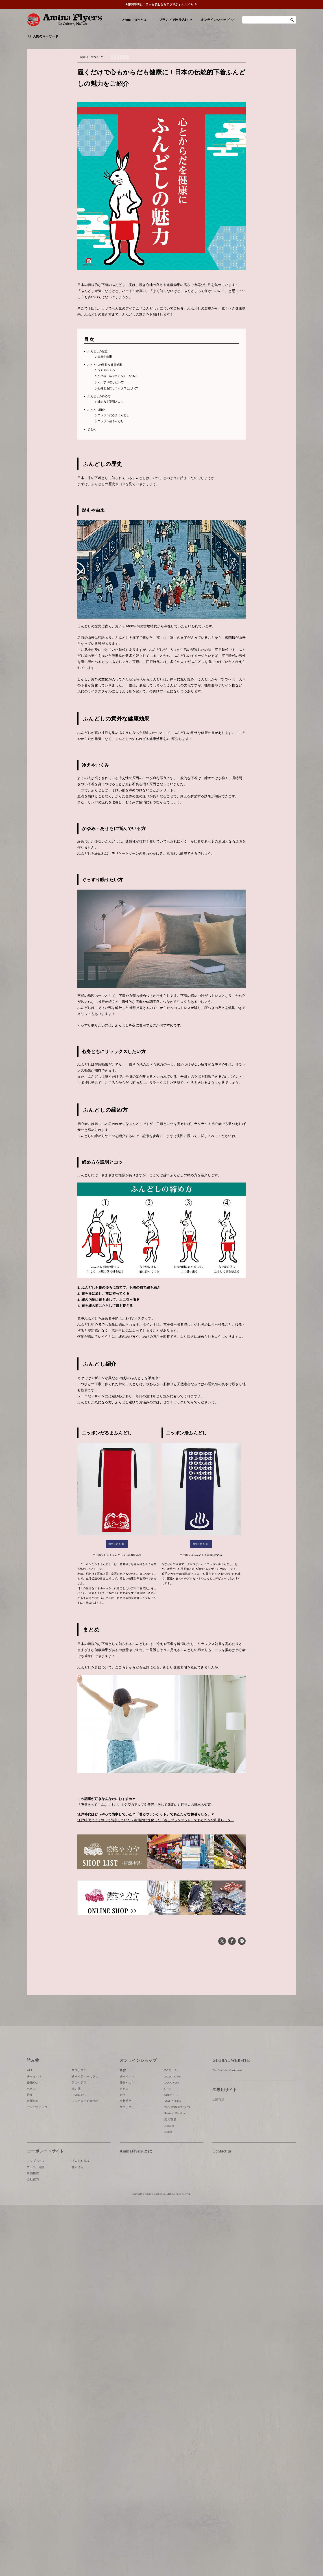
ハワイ (50, 43)
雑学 (65, 43)
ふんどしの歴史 (97, 358)
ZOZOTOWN (172, 2096)
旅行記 (34, 43)
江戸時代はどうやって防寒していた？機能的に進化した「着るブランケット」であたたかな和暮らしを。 (157, 1828)
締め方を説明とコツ (111, 408)
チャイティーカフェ (85, 2096)
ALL (30, 2090)
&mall (168, 2151)
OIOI (167, 2108)
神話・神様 (155, 43)
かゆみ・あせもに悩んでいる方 (118, 382)
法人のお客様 (80, 2181)
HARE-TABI (80, 2114)
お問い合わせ (239, 2186)
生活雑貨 (131, 64)
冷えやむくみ (107, 376)
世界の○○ (81, 43)
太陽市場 (218, 2119)
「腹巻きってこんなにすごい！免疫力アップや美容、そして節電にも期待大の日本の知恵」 (147, 1812)
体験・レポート (243, 43)
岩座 (30, 2114)
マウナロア (79, 2090)
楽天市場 (170, 2139)
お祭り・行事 (196, 43)
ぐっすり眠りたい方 (111, 389)
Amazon (169, 2145)
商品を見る (114, 1550)
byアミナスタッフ (128, 43)
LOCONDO (171, 2102)
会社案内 (33, 2199)
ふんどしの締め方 (99, 403)
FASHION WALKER (177, 2127)
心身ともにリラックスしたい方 (118, 395)
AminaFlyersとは (134, 20)
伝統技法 (218, 43)
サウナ (175, 43)
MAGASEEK (172, 2121)
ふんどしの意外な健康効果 (105, 371)
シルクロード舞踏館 (85, 2121)
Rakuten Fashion (174, 2133)
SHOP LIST (171, 2114)
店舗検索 (33, 2193)
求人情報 (77, 2187)
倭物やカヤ (117, 64)
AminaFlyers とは (136, 2171)
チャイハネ (34, 2096)
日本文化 (101, 43)
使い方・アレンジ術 (198, 64)
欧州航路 (33, 2121)
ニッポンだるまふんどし (114, 422)
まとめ (91, 436)
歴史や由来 (105, 363)
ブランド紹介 (36, 2187)
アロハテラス (80, 2102)
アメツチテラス (37, 2127)
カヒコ (31, 2108)
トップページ (36, 2181)
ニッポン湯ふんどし (111, 428)
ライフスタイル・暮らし (171, 64)
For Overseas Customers (227, 2090)
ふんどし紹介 (96, 416)
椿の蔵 (76, 2108)
